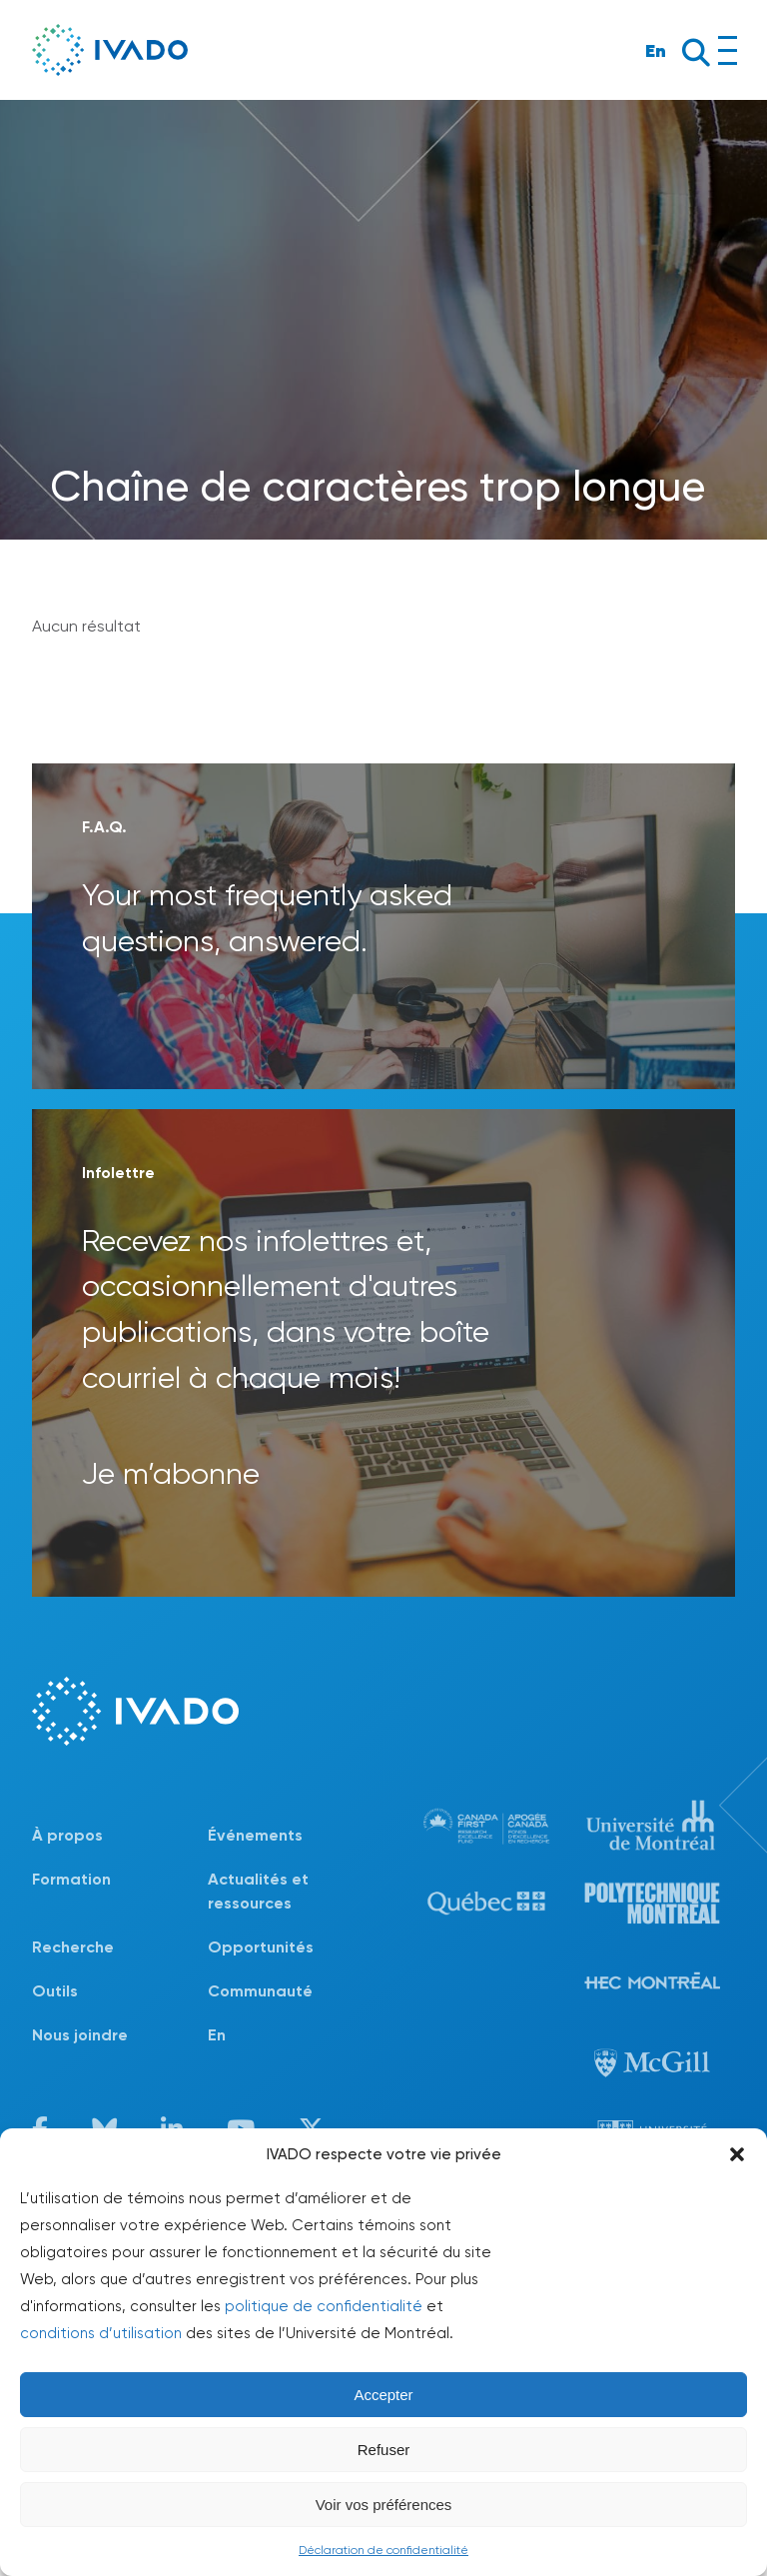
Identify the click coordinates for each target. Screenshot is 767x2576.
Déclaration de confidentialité (383, 2550)
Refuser (384, 2449)
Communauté (260, 1990)
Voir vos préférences (384, 2504)
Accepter (383, 2394)
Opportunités (261, 1946)
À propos (67, 1835)
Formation (71, 1879)
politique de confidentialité (323, 2306)
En (655, 50)
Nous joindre (80, 2034)
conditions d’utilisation (101, 2333)
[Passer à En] (296, 2035)
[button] (737, 2154)
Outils (55, 1990)
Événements (255, 1835)
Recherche (73, 1946)
